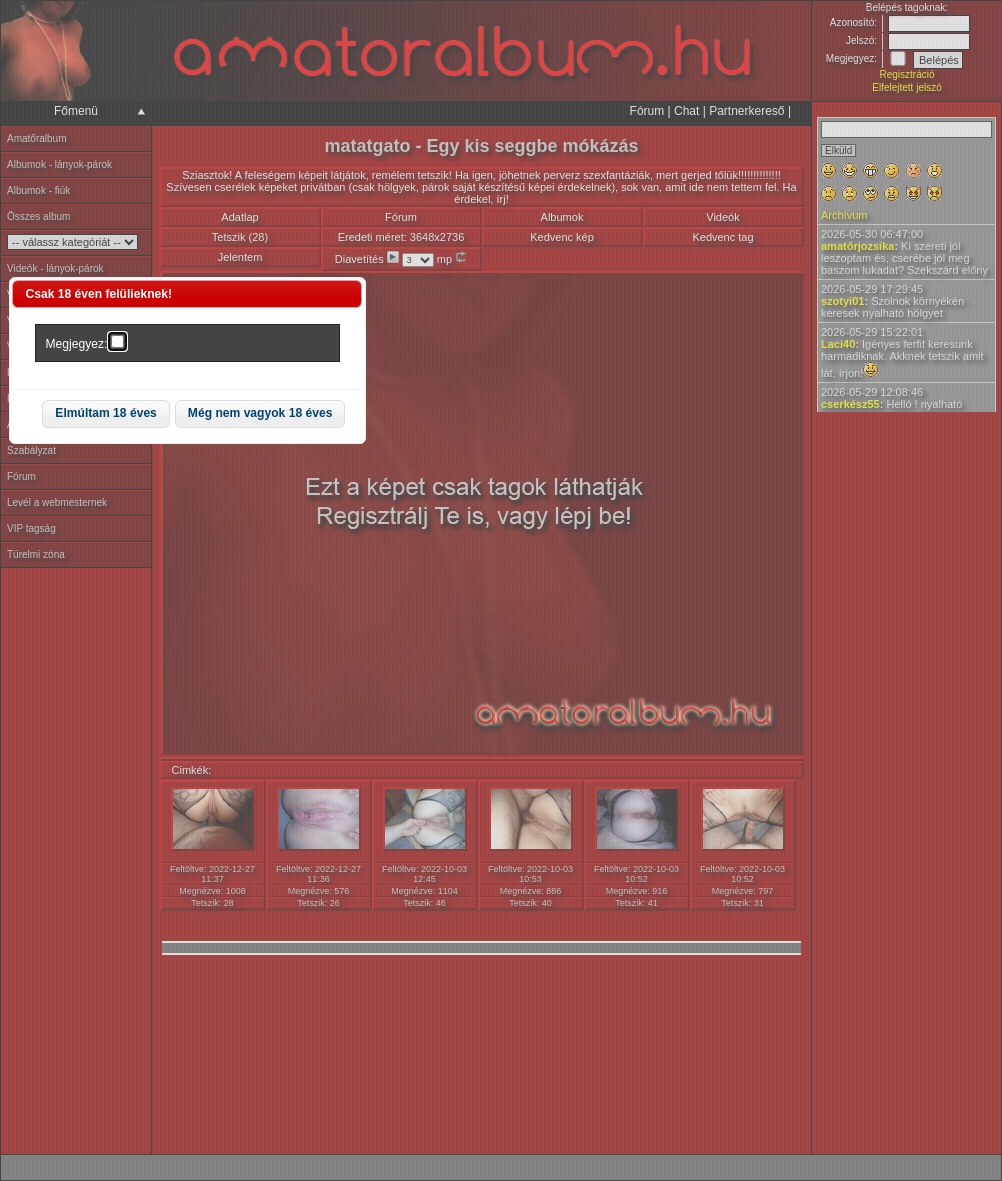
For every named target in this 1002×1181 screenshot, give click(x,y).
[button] (106, 414)
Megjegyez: (77, 344)
